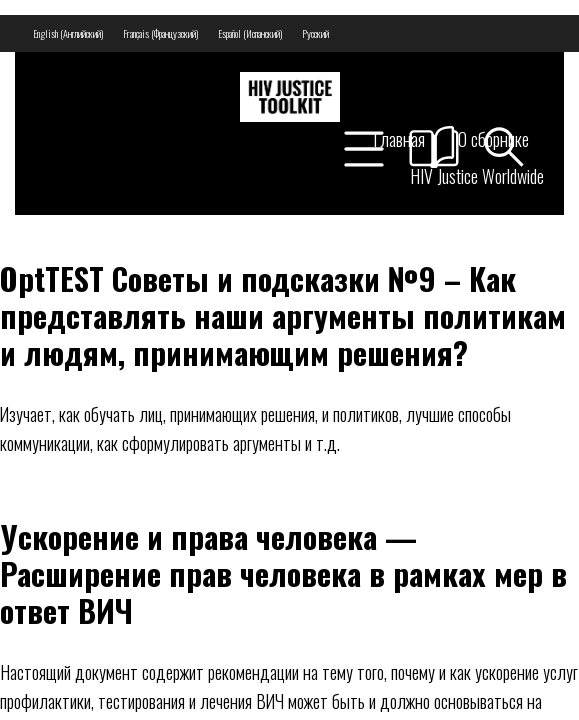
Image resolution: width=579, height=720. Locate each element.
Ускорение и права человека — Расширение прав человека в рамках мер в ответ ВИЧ (283, 573)
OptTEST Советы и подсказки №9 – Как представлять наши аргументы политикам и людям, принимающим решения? (283, 315)
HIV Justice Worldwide (477, 176)
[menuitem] (68, 33)
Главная (399, 139)
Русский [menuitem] (315, 33)
